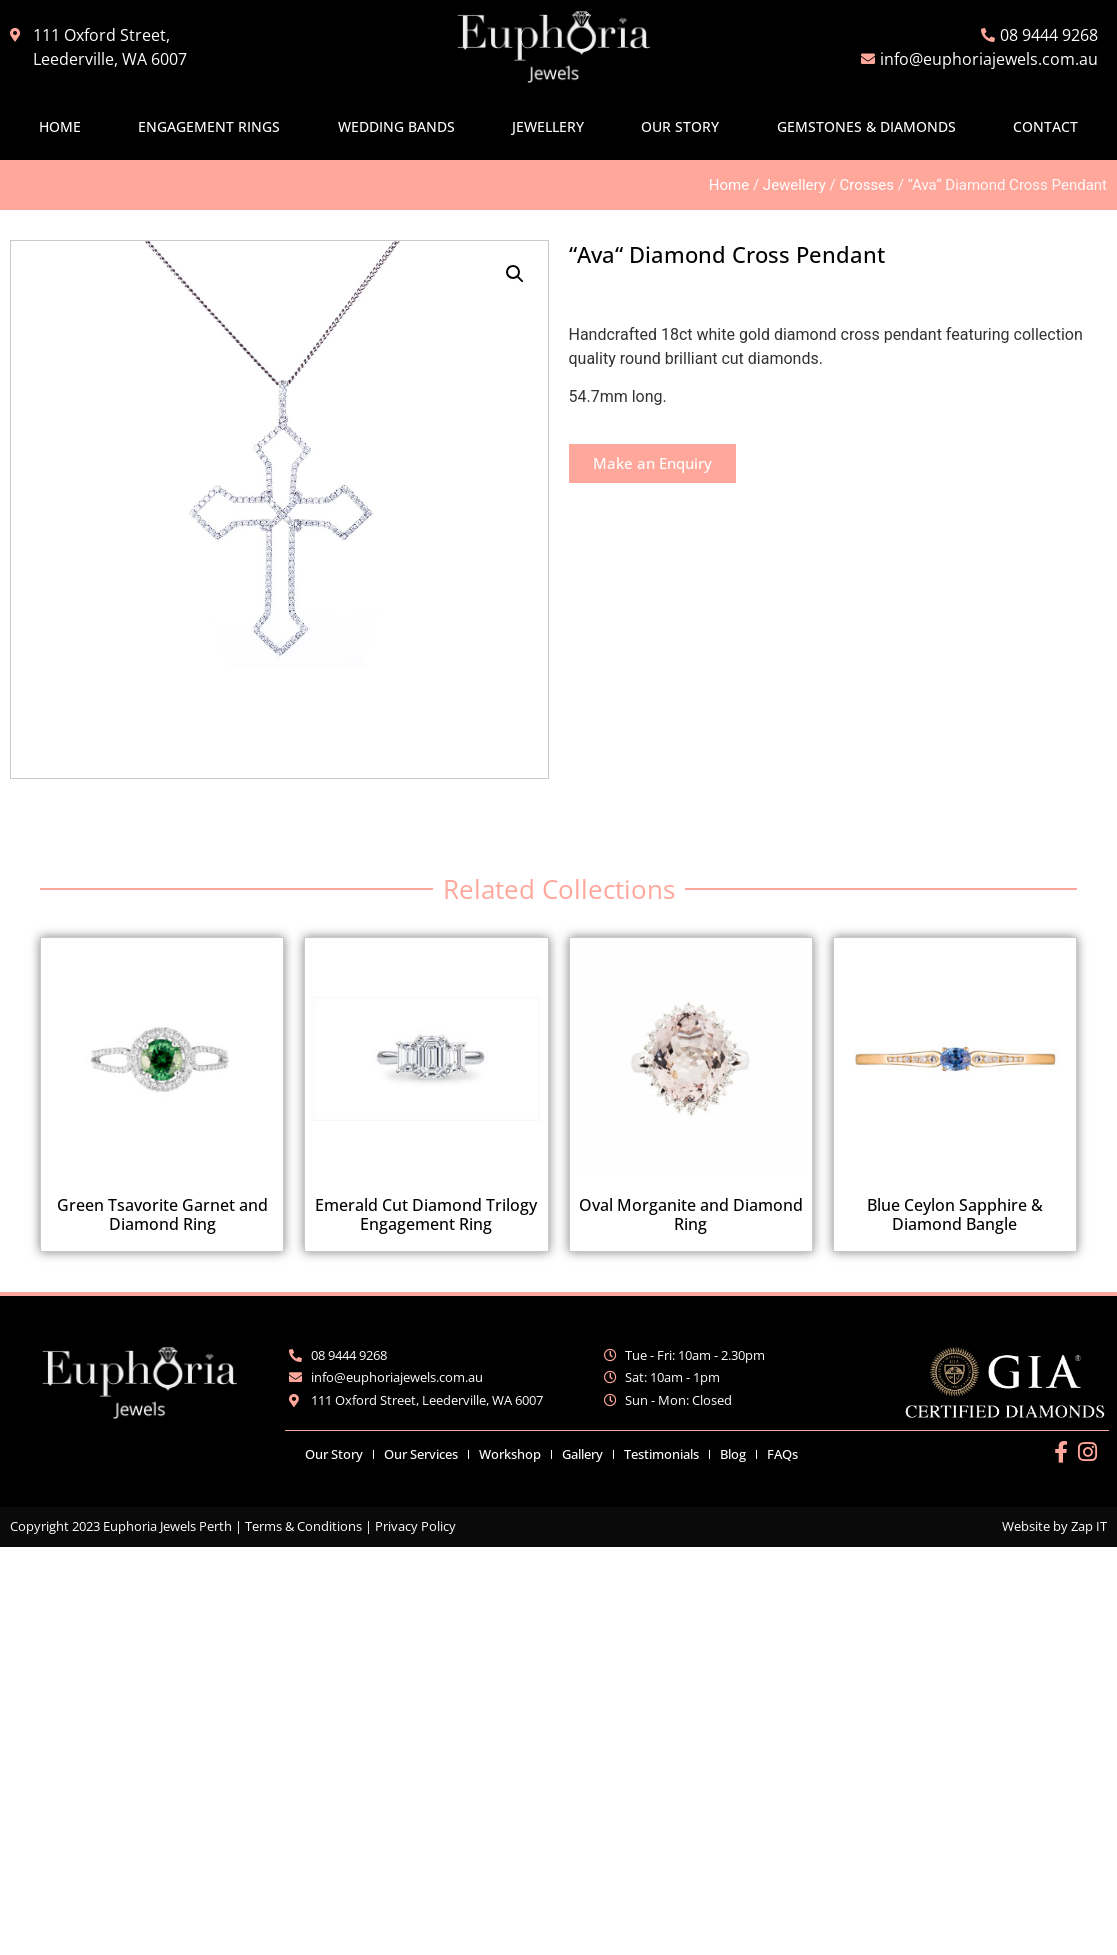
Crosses (867, 185)
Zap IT (1089, 1526)
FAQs (782, 1454)
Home (60, 126)
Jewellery (548, 126)
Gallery (582, 1454)
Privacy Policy (415, 1526)
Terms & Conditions (303, 1526)
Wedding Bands (396, 126)
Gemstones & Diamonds (866, 126)
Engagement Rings (209, 126)
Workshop (510, 1454)
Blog (733, 1454)
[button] (515, 274)
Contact (1045, 126)
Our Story (680, 126)
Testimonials (661, 1454)
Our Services (421, 1454)
